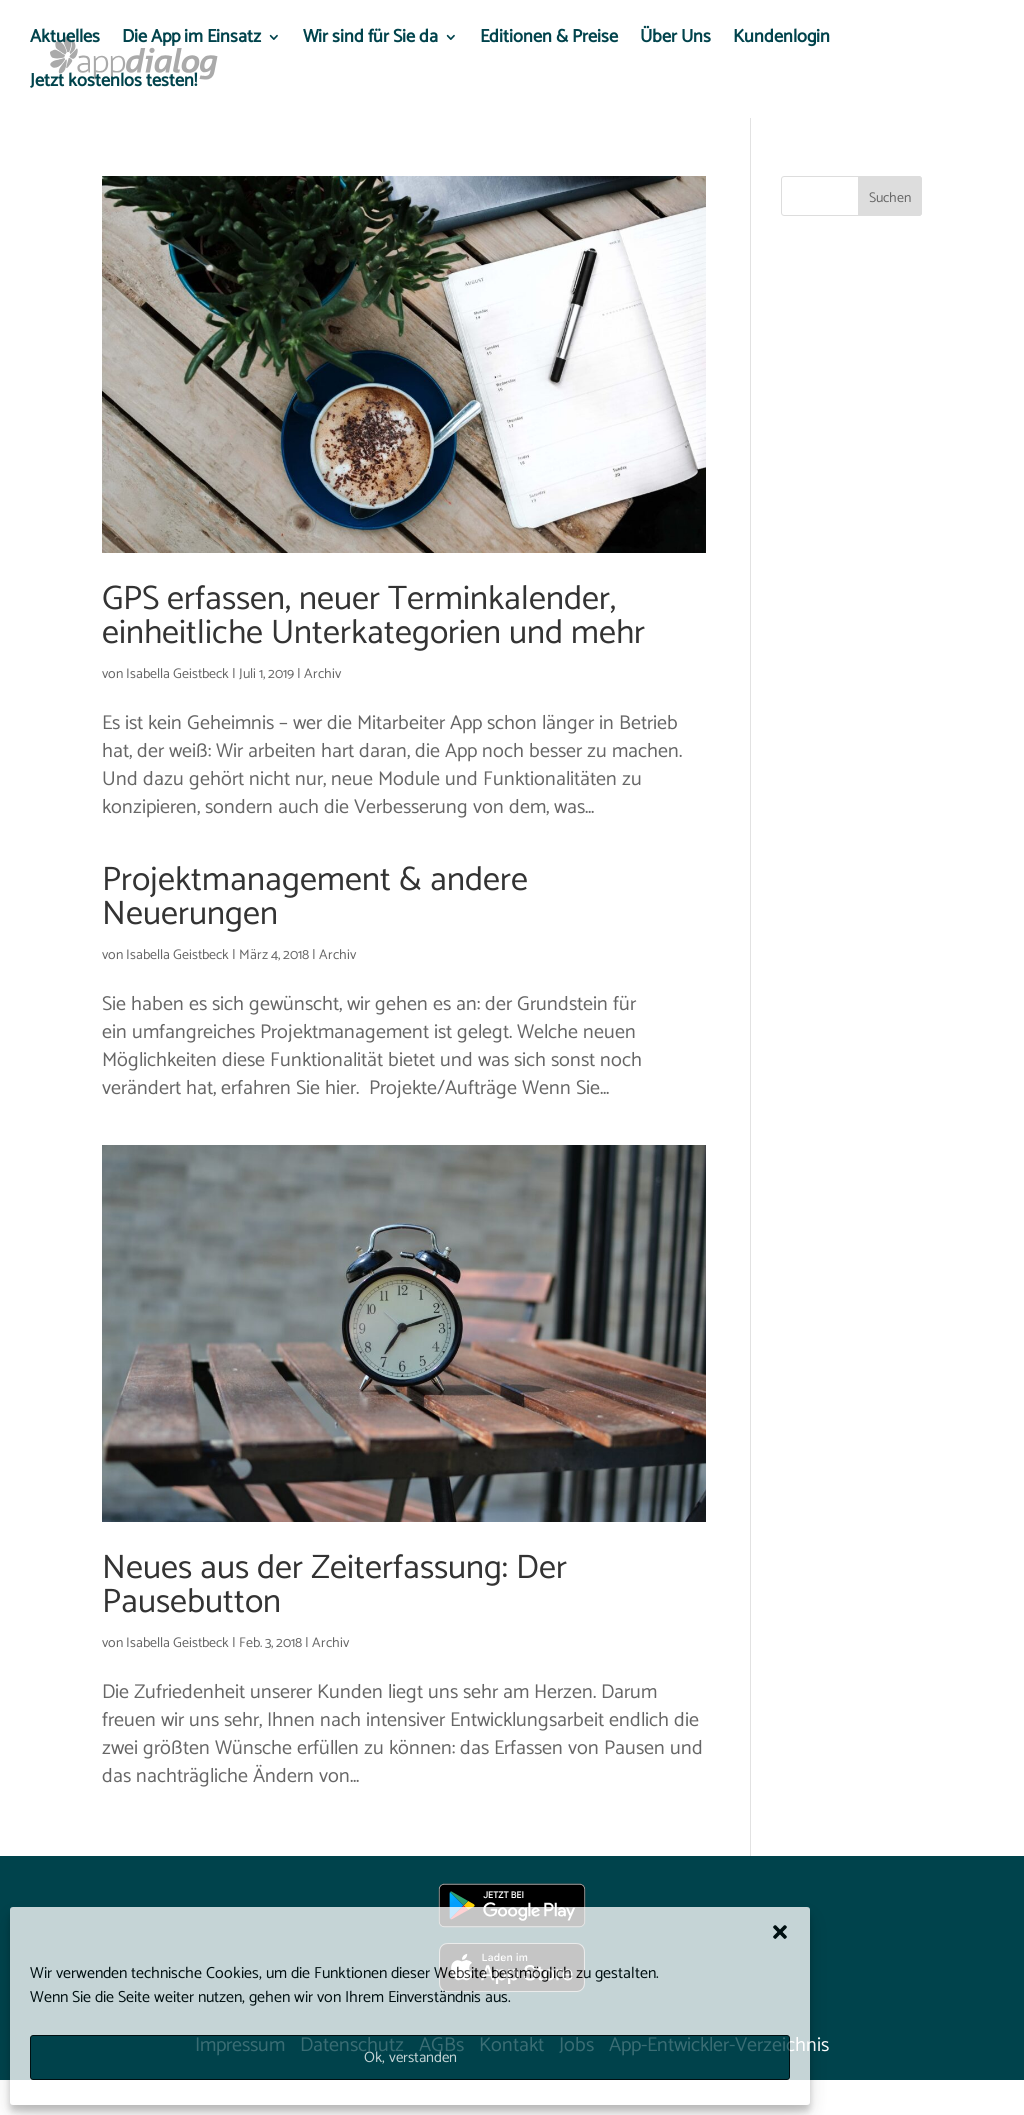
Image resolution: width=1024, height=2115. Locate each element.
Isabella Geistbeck (177, 674)
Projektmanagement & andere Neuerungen (315, 897)
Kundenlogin (781, 41)
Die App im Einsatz (191, 41)
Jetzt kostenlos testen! (113, 85)
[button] (780, 1932)
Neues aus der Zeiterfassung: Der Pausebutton (334, 1585)
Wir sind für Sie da (370, 41)
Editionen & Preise (549, 41)
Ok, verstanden (410, 2057)
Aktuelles (65, 41)
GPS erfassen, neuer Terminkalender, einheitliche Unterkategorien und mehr (373, 616)
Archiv (322, 674)
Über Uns (675, 41)
